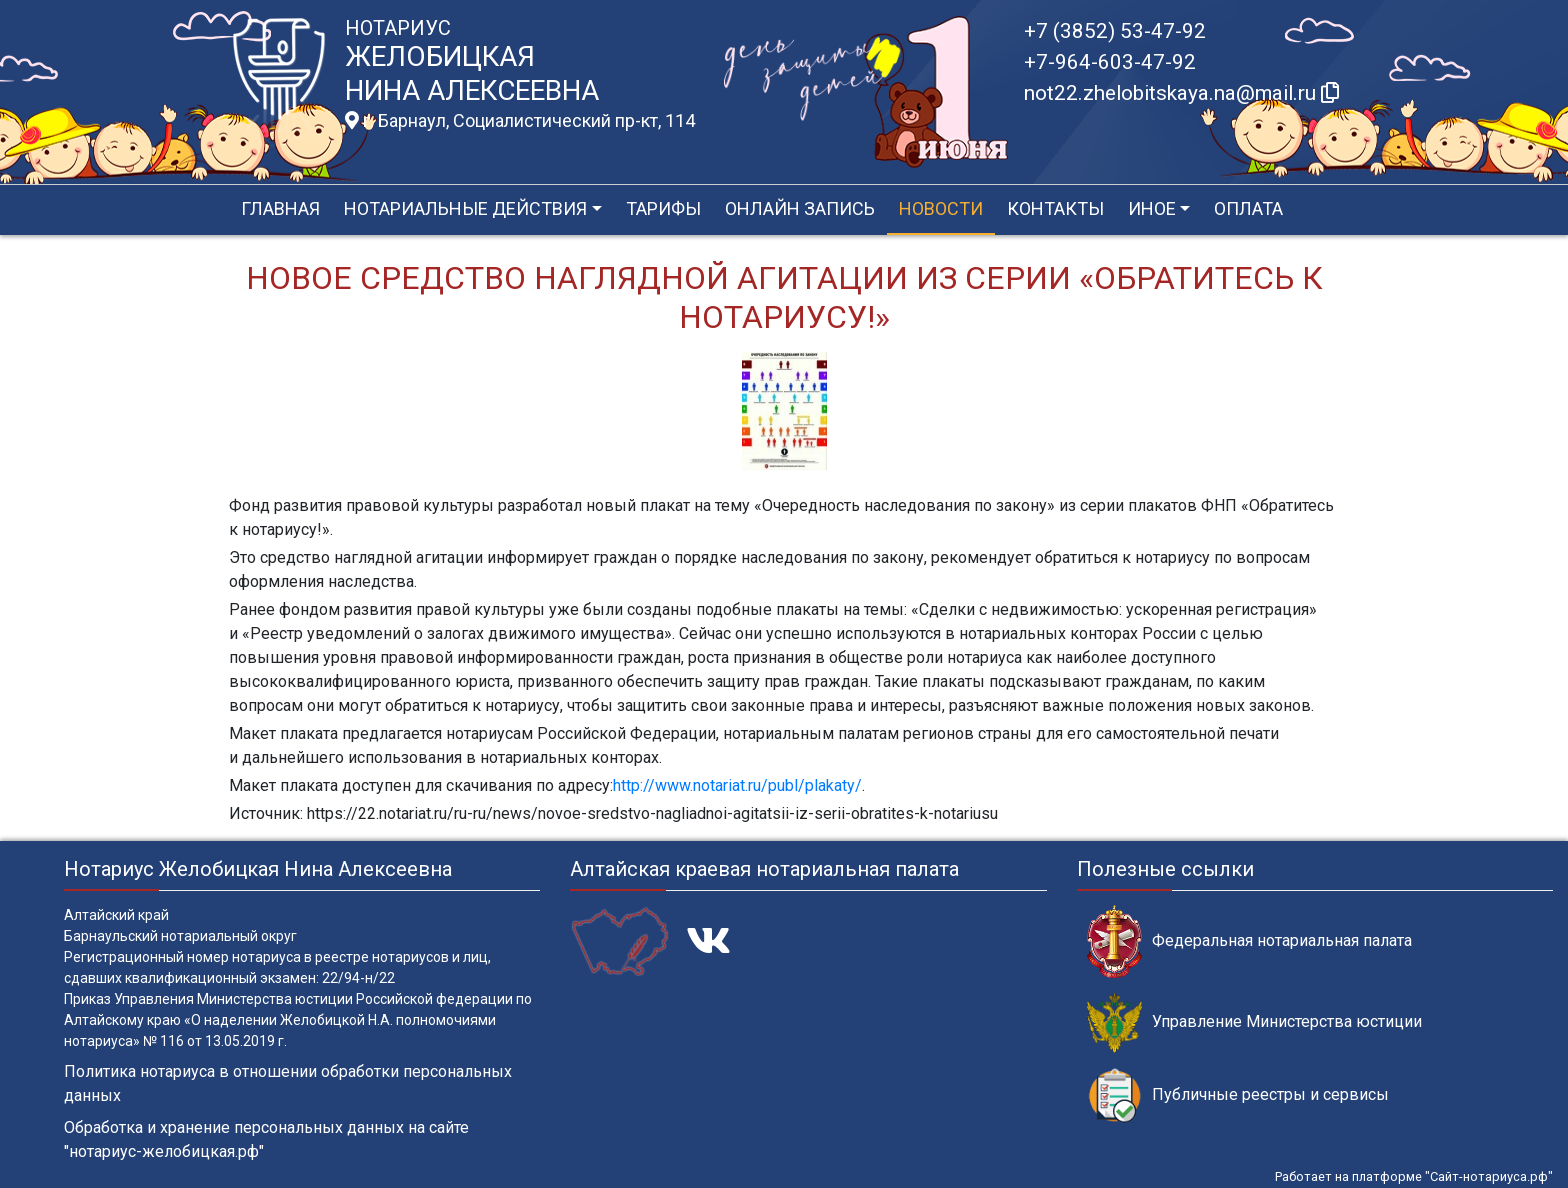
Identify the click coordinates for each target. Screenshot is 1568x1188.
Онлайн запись (800, 208)
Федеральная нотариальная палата (1249, 941)
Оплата (1248, 208)
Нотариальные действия (465, 208)
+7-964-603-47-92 (1110, 62)
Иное (1152, 208)
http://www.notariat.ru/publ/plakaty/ (737, 785)
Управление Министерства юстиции (1254, 1022)
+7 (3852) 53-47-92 (1115, 31)
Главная (280, 208)
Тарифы (663, 208)
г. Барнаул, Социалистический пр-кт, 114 (520, 121)
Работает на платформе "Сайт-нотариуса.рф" (1414, 1176)
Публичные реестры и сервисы (1238, 1095)
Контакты (1055, 208)
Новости (941, 208)
